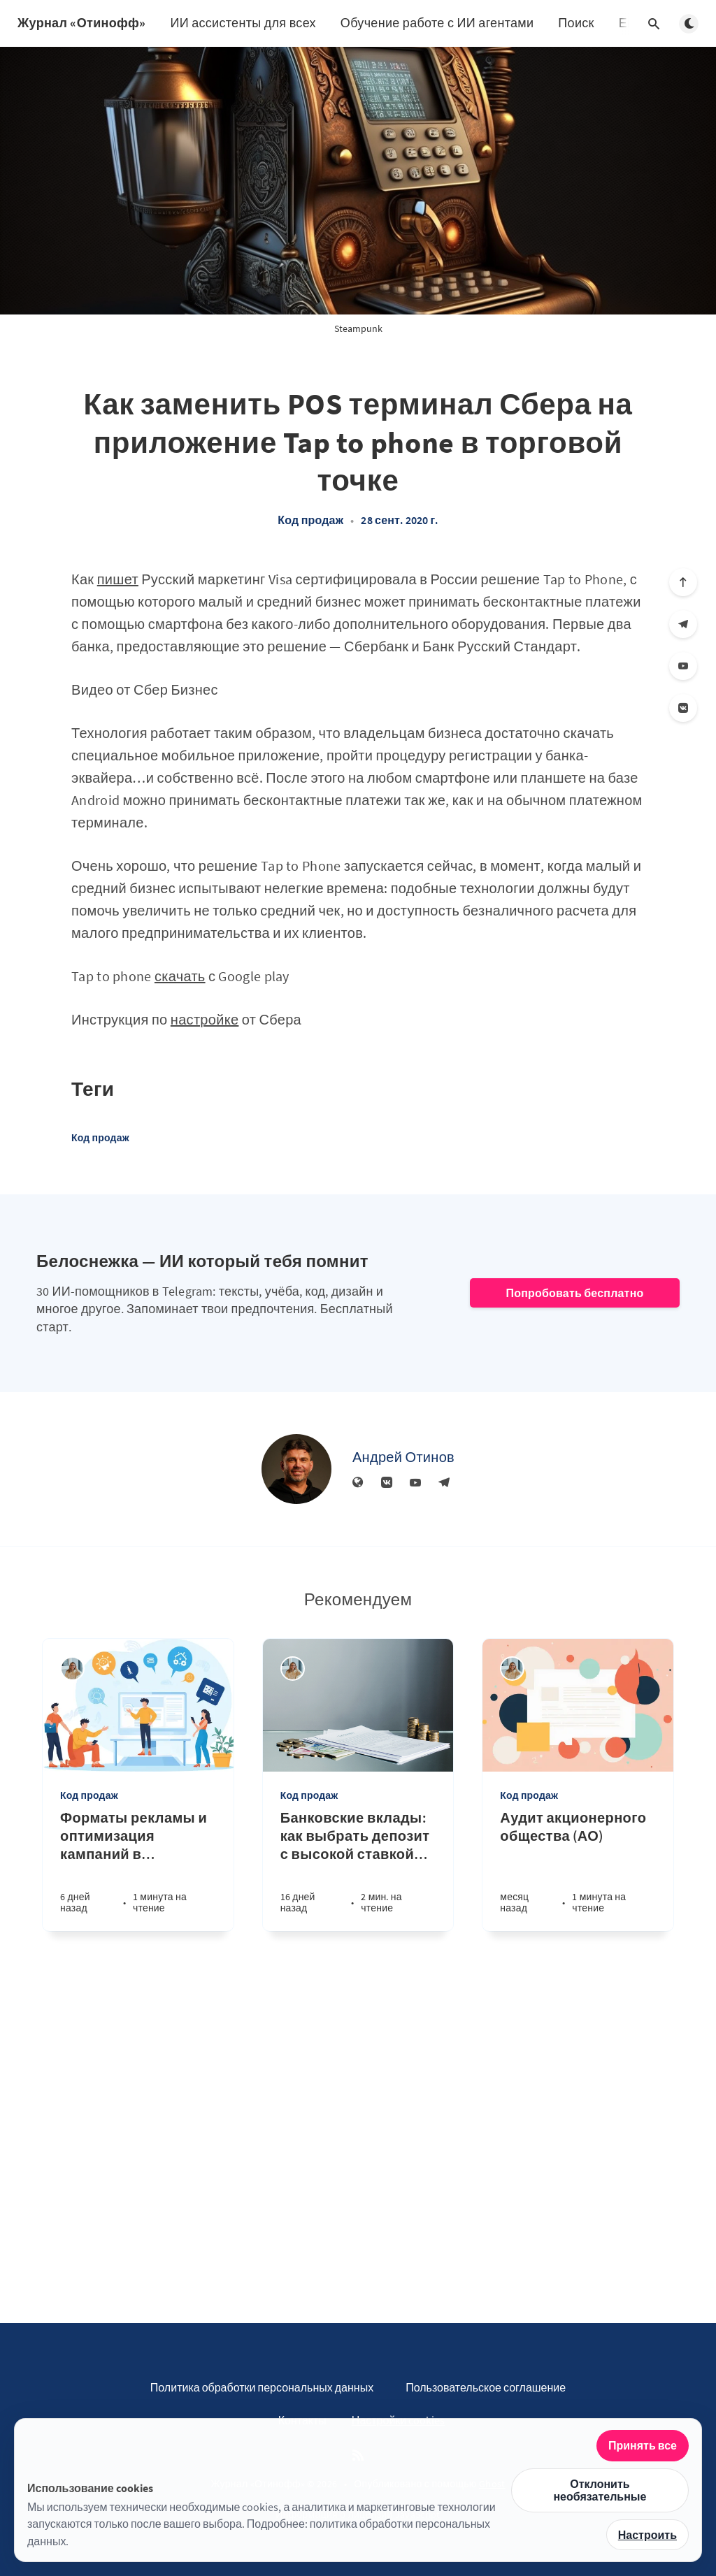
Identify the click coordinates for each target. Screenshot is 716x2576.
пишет (117, 579)
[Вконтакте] (683, 708)
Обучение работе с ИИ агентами (437, 23)
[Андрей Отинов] (296, 1469)
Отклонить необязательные (599, 2490)
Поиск (576, 23)
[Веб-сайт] (358, 1483)
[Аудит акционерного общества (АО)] (577, 1870)
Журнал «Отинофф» (81, 23)
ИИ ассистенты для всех (242, 23)
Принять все (642, 2445)
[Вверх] (683, 582)
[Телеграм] (683, 624)
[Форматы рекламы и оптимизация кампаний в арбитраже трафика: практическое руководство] (138, 1870)
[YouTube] (683, 666)
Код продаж (310, 520)
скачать (180, 976)
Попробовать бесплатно (574, 1293)
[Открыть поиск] (654, 24)
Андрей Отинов (403, 1457)
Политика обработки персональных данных (261, 2387)
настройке (205, 1019)
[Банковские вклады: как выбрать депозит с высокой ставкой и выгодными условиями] (358, 1870)
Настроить (647, 2535)
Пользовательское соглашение (486, 2387)
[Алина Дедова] (72, 1668)
